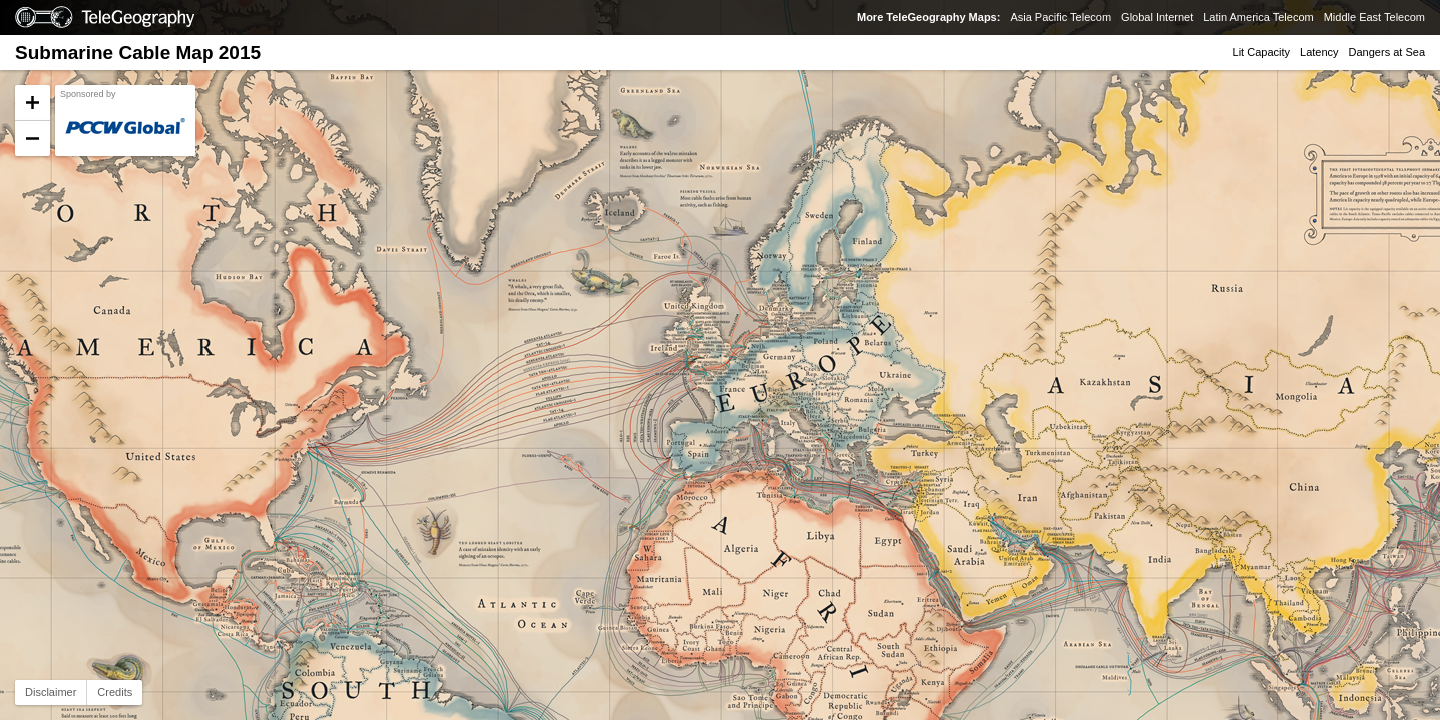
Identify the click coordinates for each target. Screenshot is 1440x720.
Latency (1319, 52)
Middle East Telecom (1374, 17)
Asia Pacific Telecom (1060, 17)
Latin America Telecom (1258, 17)
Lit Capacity (1261, 52)
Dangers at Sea (1387, 52)
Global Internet (1157, 17)
